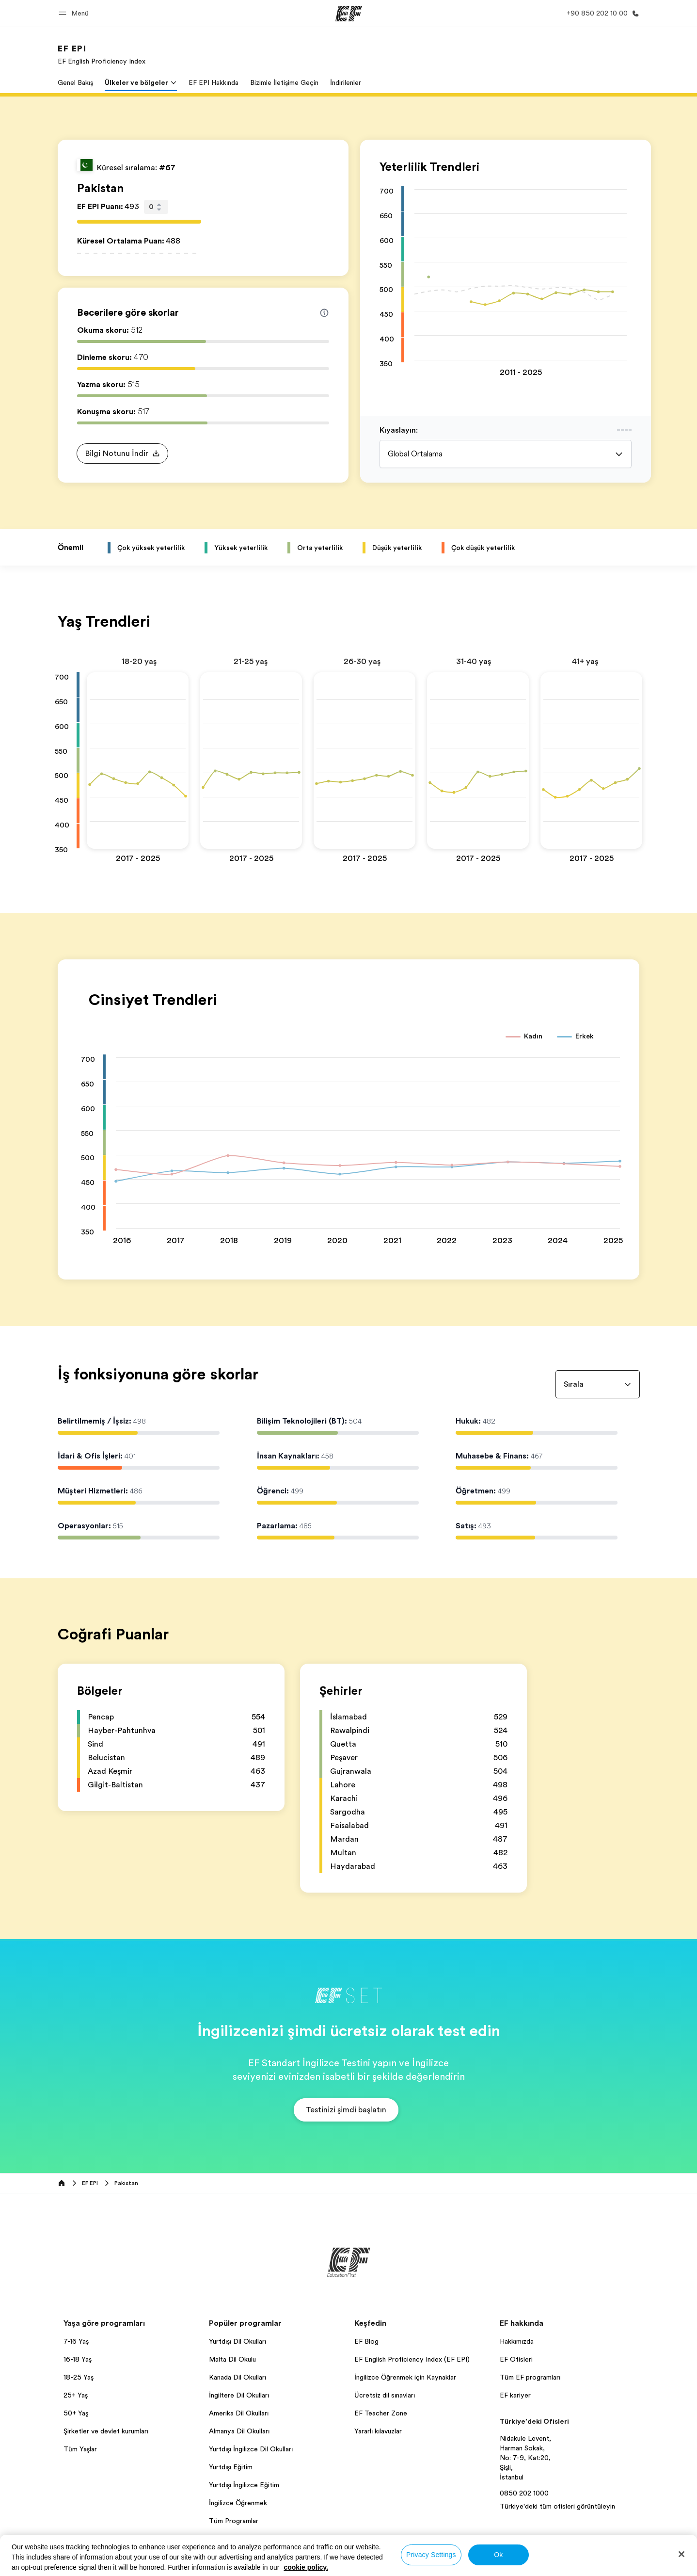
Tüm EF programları (530, 2377)
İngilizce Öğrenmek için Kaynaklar (405, 2377)
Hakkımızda (517, 2341)
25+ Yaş (75, 2395)
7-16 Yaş (76, 2341)
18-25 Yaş (78, 2377)
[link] (101, 54)
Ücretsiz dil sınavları (384, 2395)
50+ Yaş (75, 2413)
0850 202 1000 (524, 2493)
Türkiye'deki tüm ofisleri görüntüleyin (557, 2506)
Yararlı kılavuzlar (378, 2431)
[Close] (681, 2554)
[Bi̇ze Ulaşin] (601, 13)
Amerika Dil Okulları (239, 2413)
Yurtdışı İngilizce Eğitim (244, 2485)
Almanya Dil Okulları (239, 2431)
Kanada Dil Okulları (237, 2377)
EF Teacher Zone (380, 2413)
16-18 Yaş (77, 2359)
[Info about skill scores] (324, 313)
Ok (498, 2555)
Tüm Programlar (233, 2521)
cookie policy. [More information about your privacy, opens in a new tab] (306, 2567)
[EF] (348, 13)
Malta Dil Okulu (232, 2359)
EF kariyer (515, 2395)
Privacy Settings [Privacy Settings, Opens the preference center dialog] (431, 2555)
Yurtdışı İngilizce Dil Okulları (251, 2449)
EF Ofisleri (516, 2359)
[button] (75, 13)
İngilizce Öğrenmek (238, 2503)
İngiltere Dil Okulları (239, 2395)
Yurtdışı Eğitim (231, 2467)
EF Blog (366, 2341)
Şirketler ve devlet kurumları (105, 2431)
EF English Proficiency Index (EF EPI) (412, 2359)
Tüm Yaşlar (80, 2449)
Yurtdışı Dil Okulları (237, 2341)
